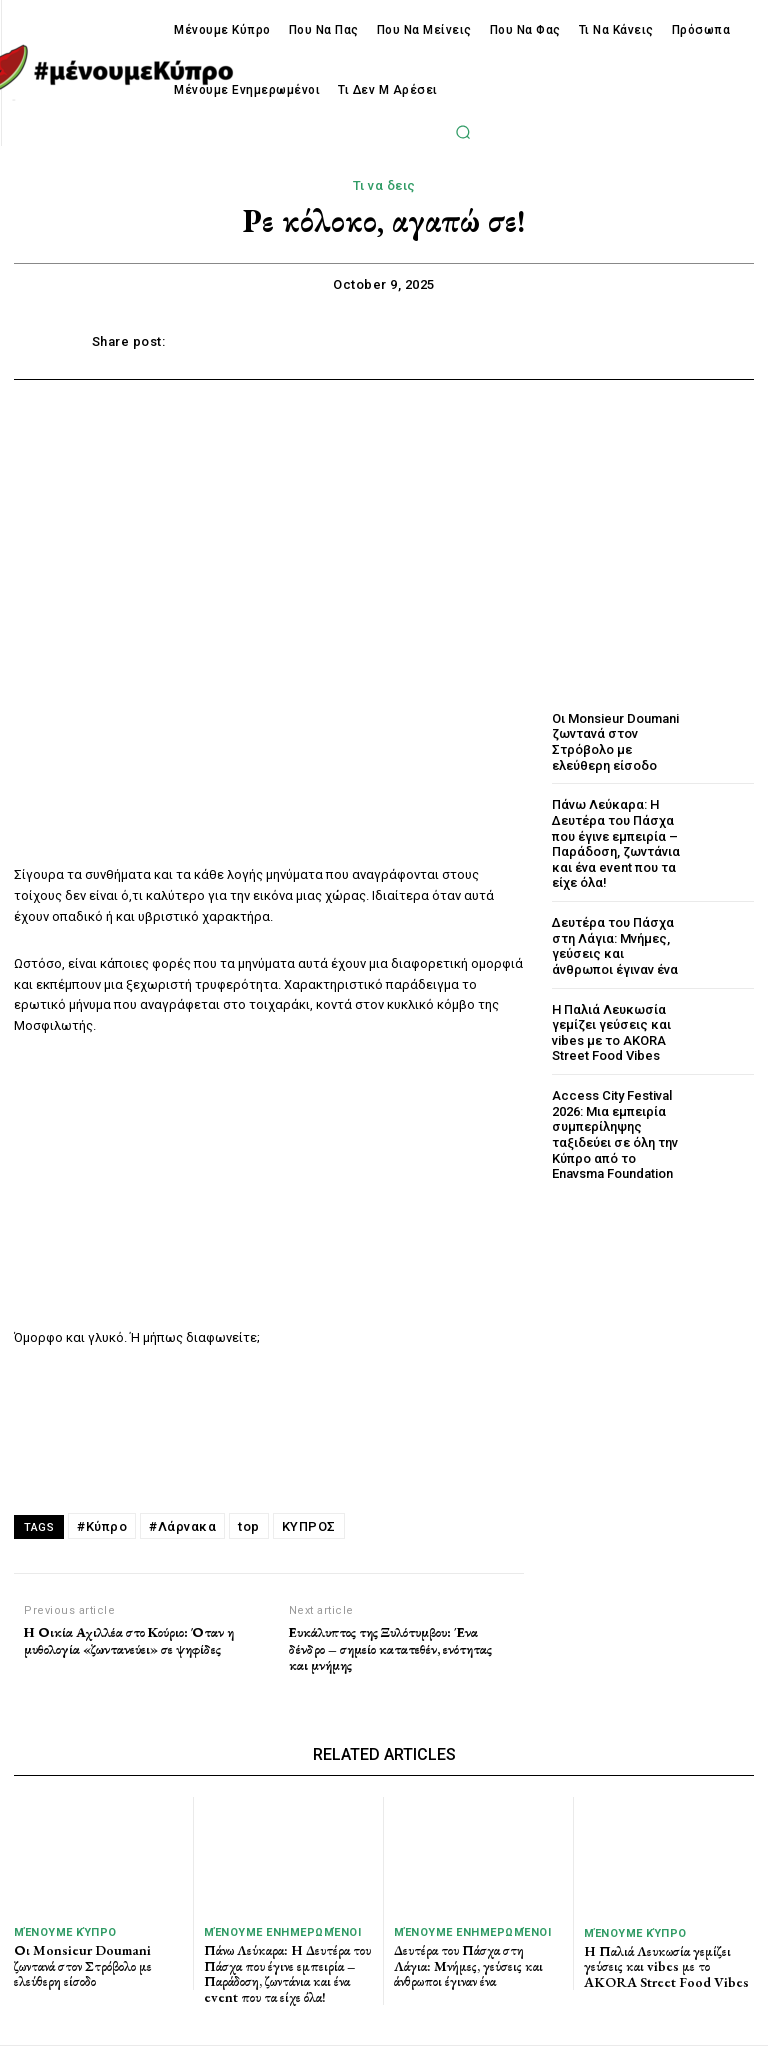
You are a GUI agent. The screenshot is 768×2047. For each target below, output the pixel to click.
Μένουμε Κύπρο (65, 1932)
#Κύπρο (102, 1526)
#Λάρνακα (182, 1526)
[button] (463, 132)
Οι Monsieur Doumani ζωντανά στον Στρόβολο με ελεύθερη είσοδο (615, 742)
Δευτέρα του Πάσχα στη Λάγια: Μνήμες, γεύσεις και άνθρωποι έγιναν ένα (615, 946)
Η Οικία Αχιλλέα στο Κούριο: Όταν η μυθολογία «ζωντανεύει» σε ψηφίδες (129, 1641)
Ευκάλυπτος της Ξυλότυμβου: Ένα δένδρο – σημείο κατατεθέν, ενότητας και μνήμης (390, 1649)
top (249, 1526)
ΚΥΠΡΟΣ (309, 1526)
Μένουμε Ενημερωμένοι (282, 1932)
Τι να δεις (384, 186)
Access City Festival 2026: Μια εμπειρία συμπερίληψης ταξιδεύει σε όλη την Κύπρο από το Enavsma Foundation (615, 1133)
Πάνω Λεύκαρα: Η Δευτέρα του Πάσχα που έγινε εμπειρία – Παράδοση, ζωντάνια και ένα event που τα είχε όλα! (616, 843)
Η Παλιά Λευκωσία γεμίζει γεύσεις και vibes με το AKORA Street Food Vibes (611, 1032)
